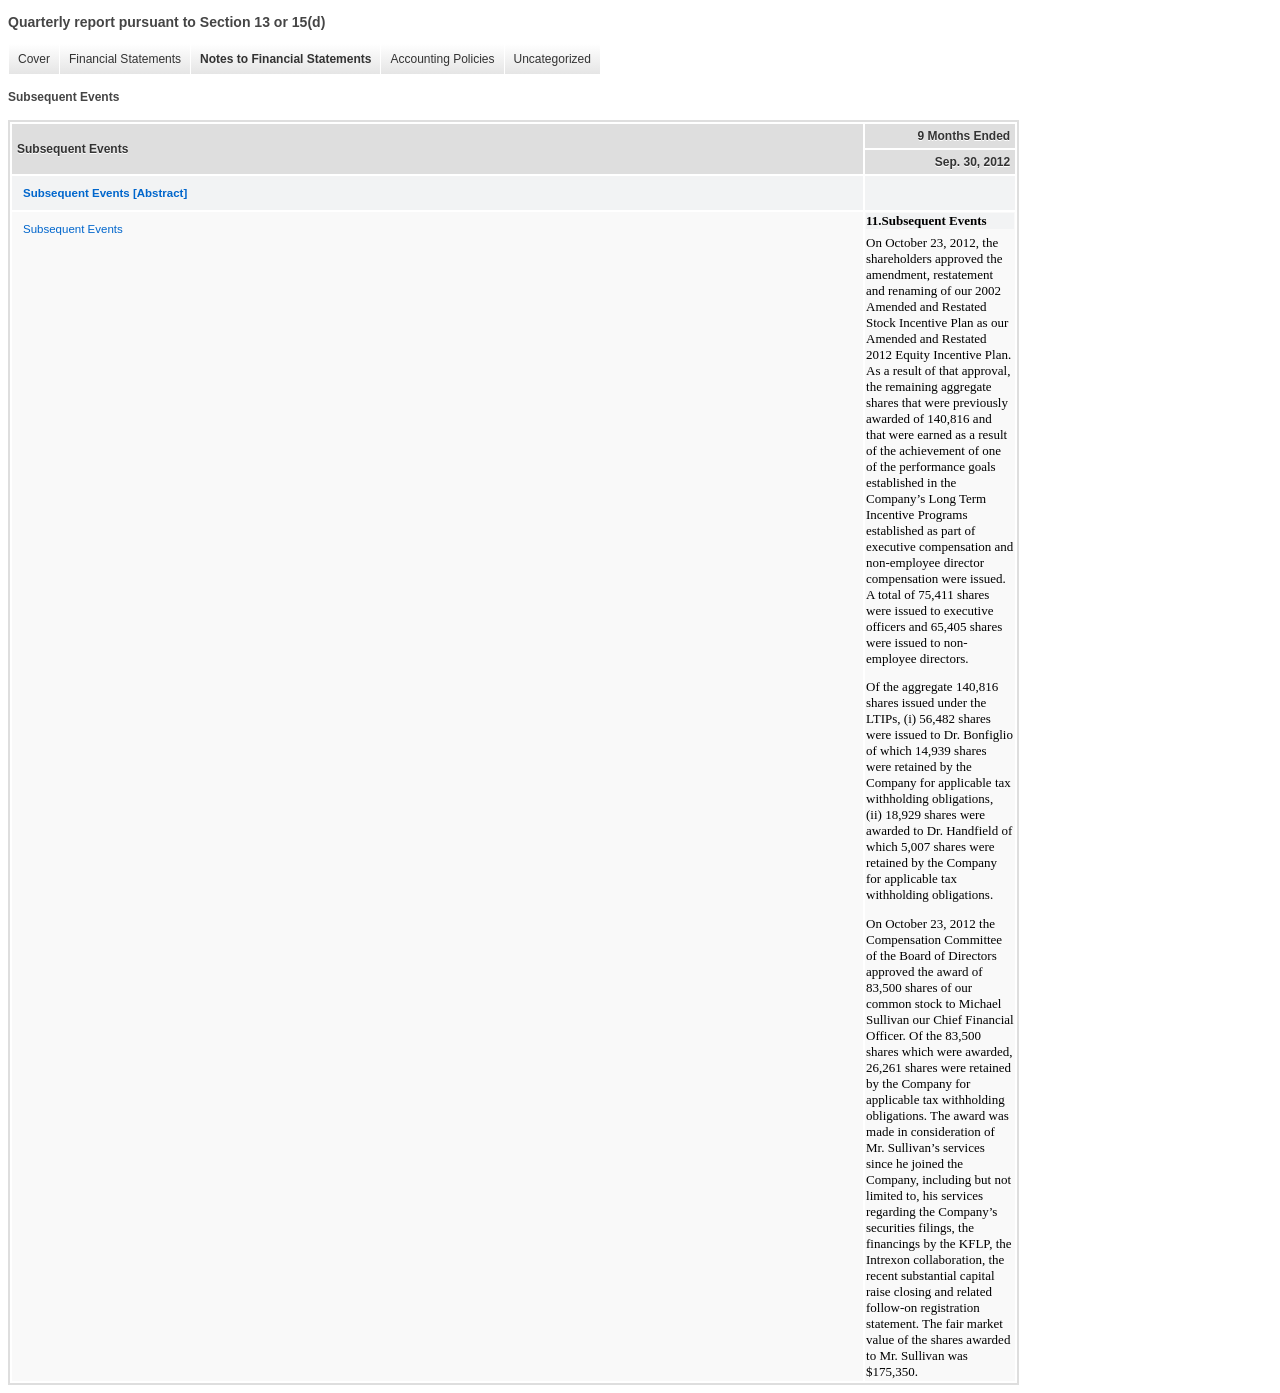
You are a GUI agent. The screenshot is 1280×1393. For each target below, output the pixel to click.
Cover (29, 59)
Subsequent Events (73, 229)
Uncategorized (547, 59)
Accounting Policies (437, 59)
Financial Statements (120, 59)
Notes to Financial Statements (280, 59)
